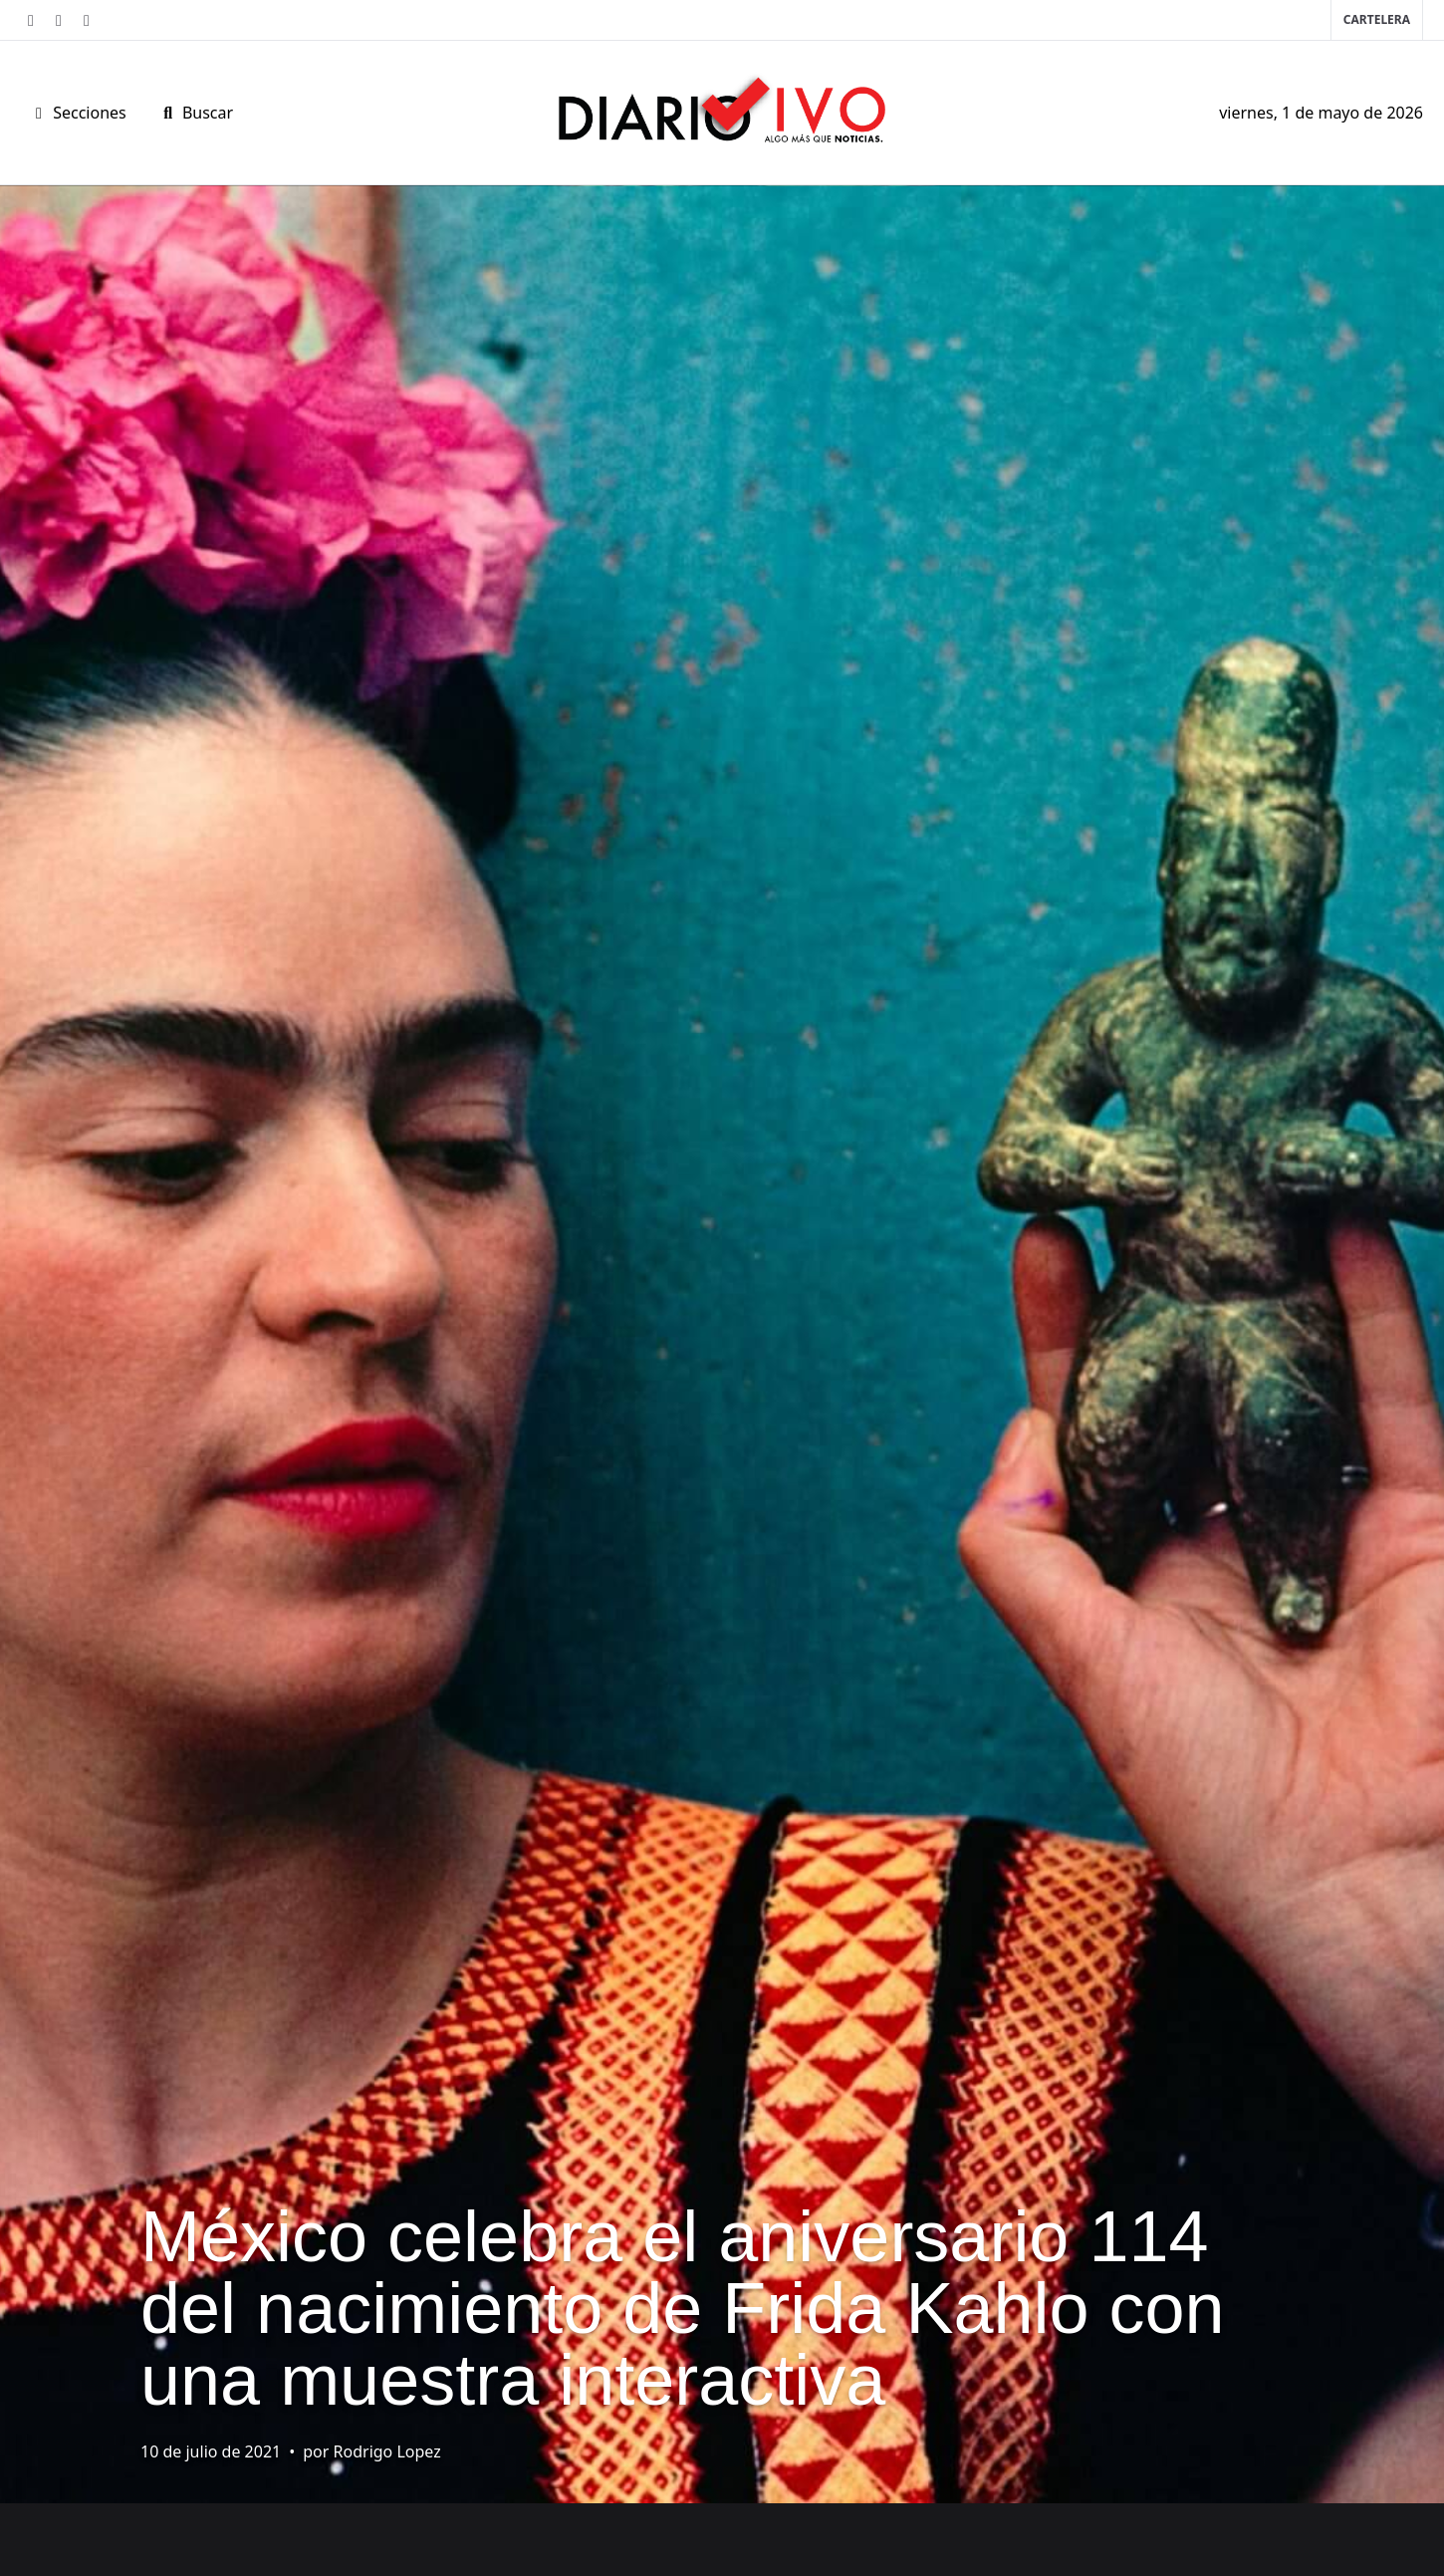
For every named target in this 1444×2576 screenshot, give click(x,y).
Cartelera (1376, 19)
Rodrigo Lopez (387, 2451)
